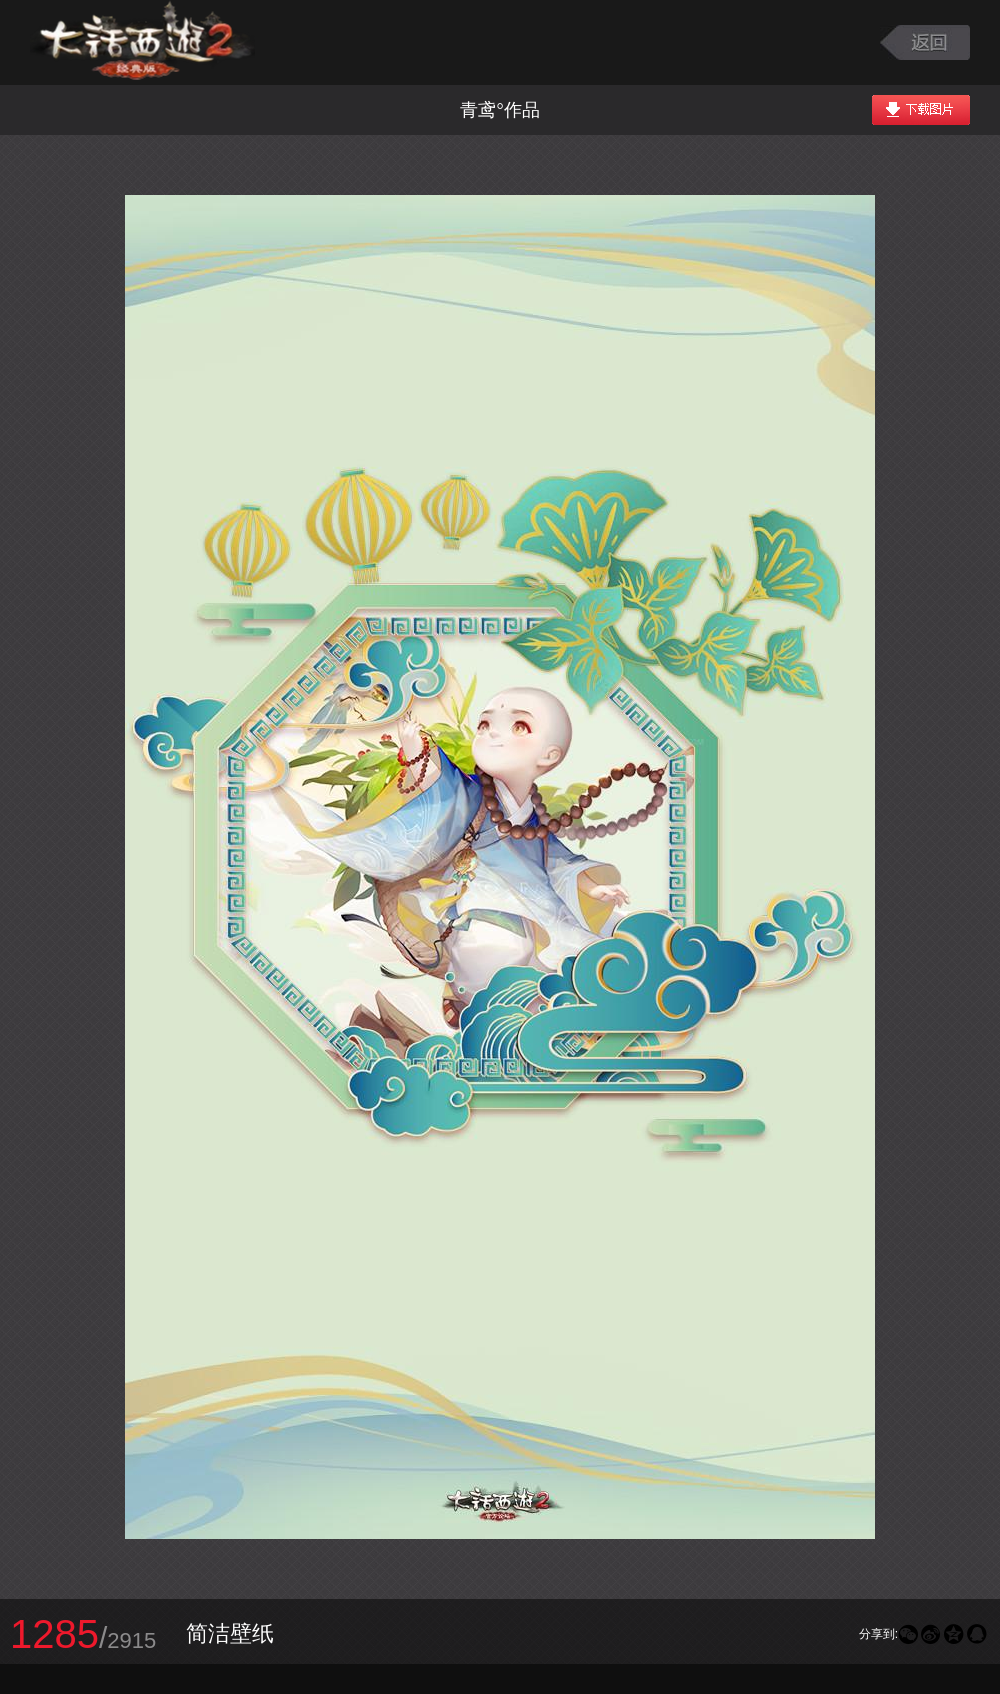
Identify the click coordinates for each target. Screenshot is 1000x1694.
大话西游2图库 (142, 42)
